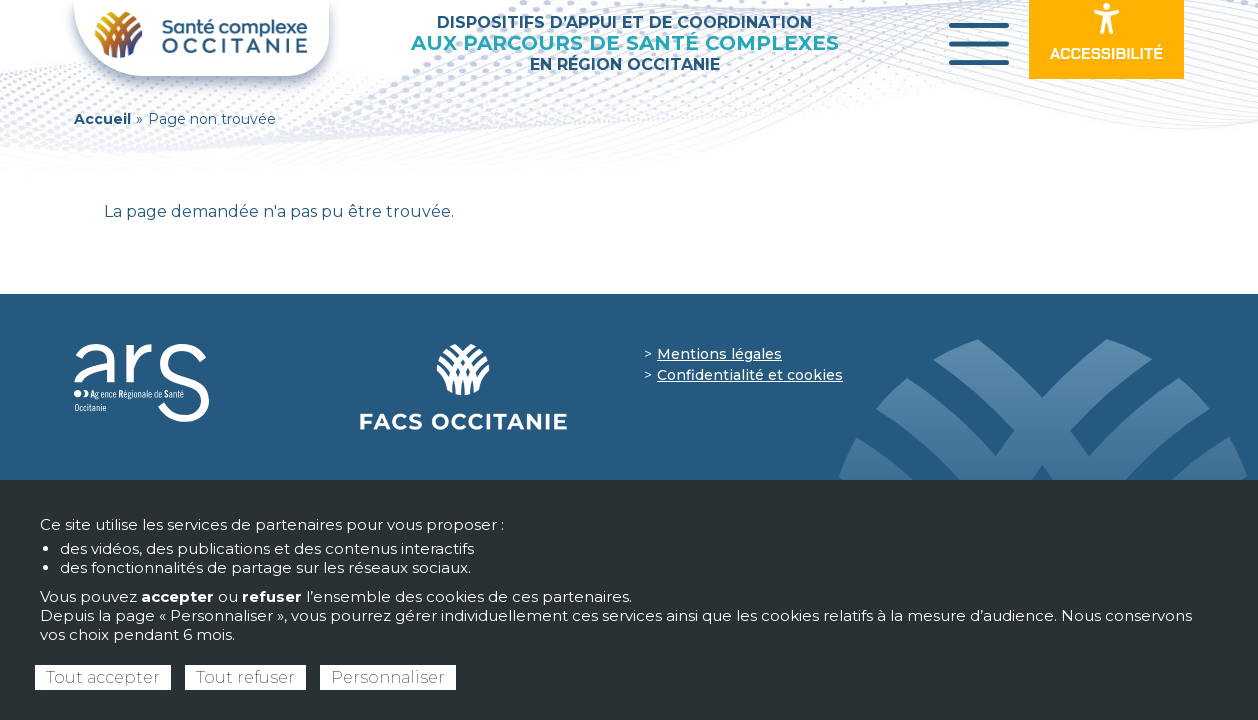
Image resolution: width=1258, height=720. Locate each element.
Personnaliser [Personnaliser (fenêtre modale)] (388, 677)
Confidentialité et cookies (750, 375)
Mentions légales (719, 354)
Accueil (102, 119)
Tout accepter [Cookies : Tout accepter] (103, 677)
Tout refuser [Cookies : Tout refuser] (245, 677)
